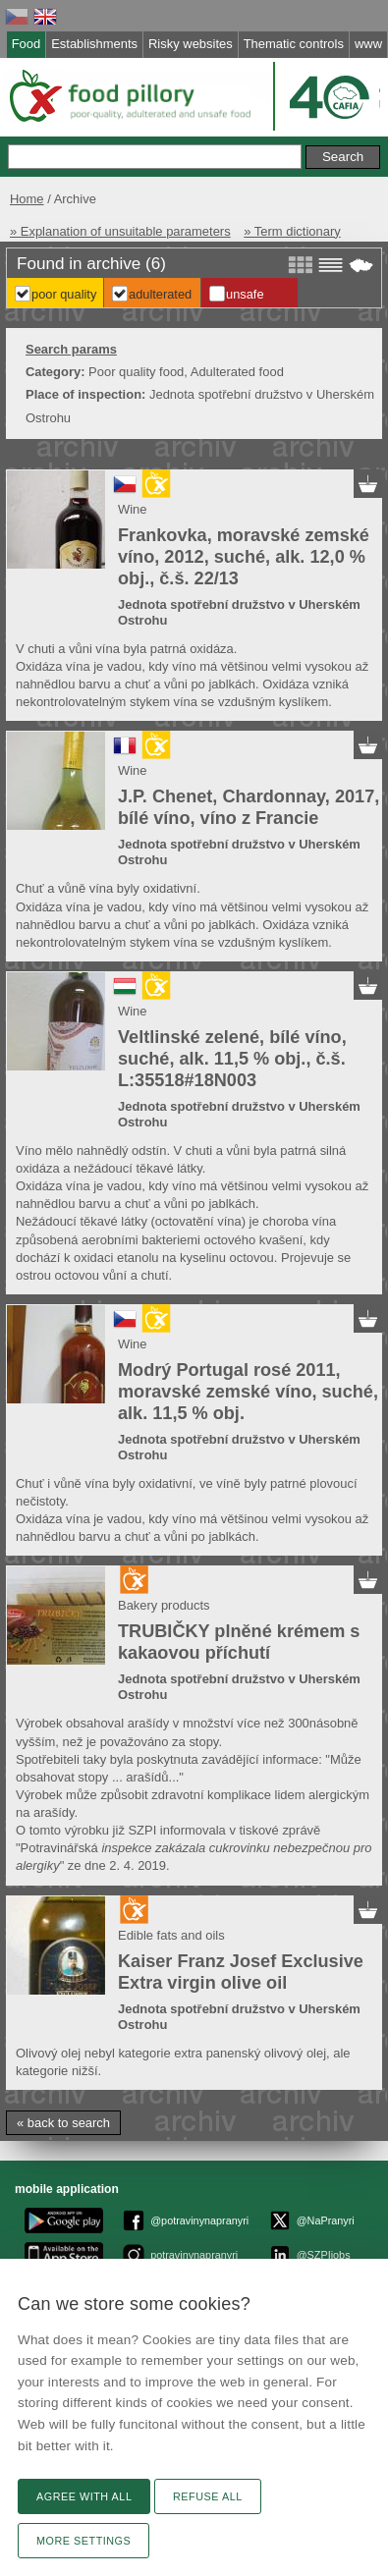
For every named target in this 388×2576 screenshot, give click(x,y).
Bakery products (164, 1605)
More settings (83, 2541)
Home (27, 199)
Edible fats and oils (171, 1935)
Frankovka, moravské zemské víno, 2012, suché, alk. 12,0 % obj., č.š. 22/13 (243, 556)
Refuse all (208, 2496)
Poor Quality (63, 294)
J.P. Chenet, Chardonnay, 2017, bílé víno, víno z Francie (248, 807)
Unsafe (245, 294)
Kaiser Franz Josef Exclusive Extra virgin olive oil (240, 1972)
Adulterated (160, 294)
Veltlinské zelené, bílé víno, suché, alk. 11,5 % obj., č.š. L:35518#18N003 (232, 1058)
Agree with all (84, 2496)
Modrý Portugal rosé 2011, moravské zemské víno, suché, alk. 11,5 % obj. (248, 1391)
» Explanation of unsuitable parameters (120, 231)
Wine (132, 509)
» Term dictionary (292, 231)
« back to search (63, 2122)
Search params (71, 349)
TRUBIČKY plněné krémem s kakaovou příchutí (239, 1642)
